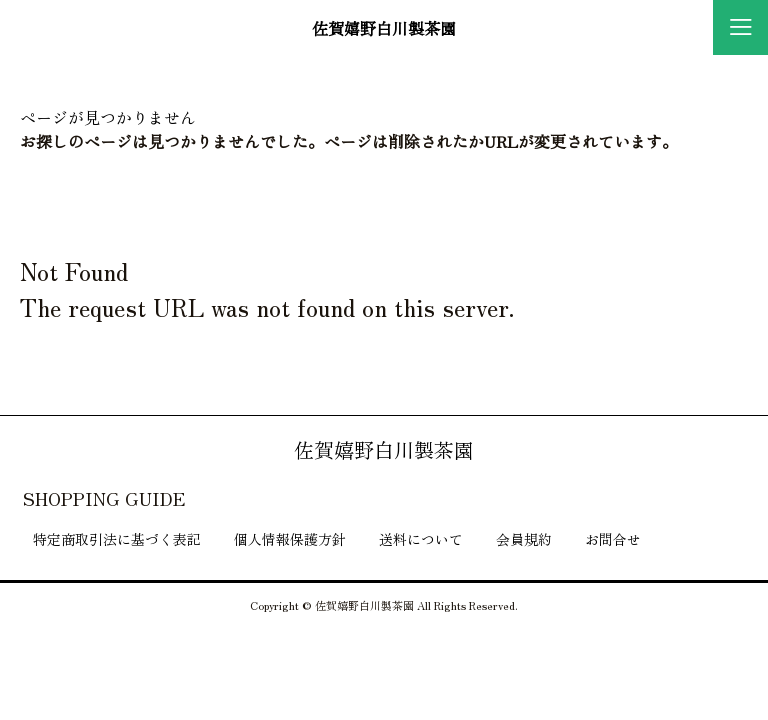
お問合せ (613, 539)
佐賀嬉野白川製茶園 (384, 28)
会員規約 (524, 539)
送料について (421, 539)
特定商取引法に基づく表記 (117, 539)
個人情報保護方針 (290, 539)
